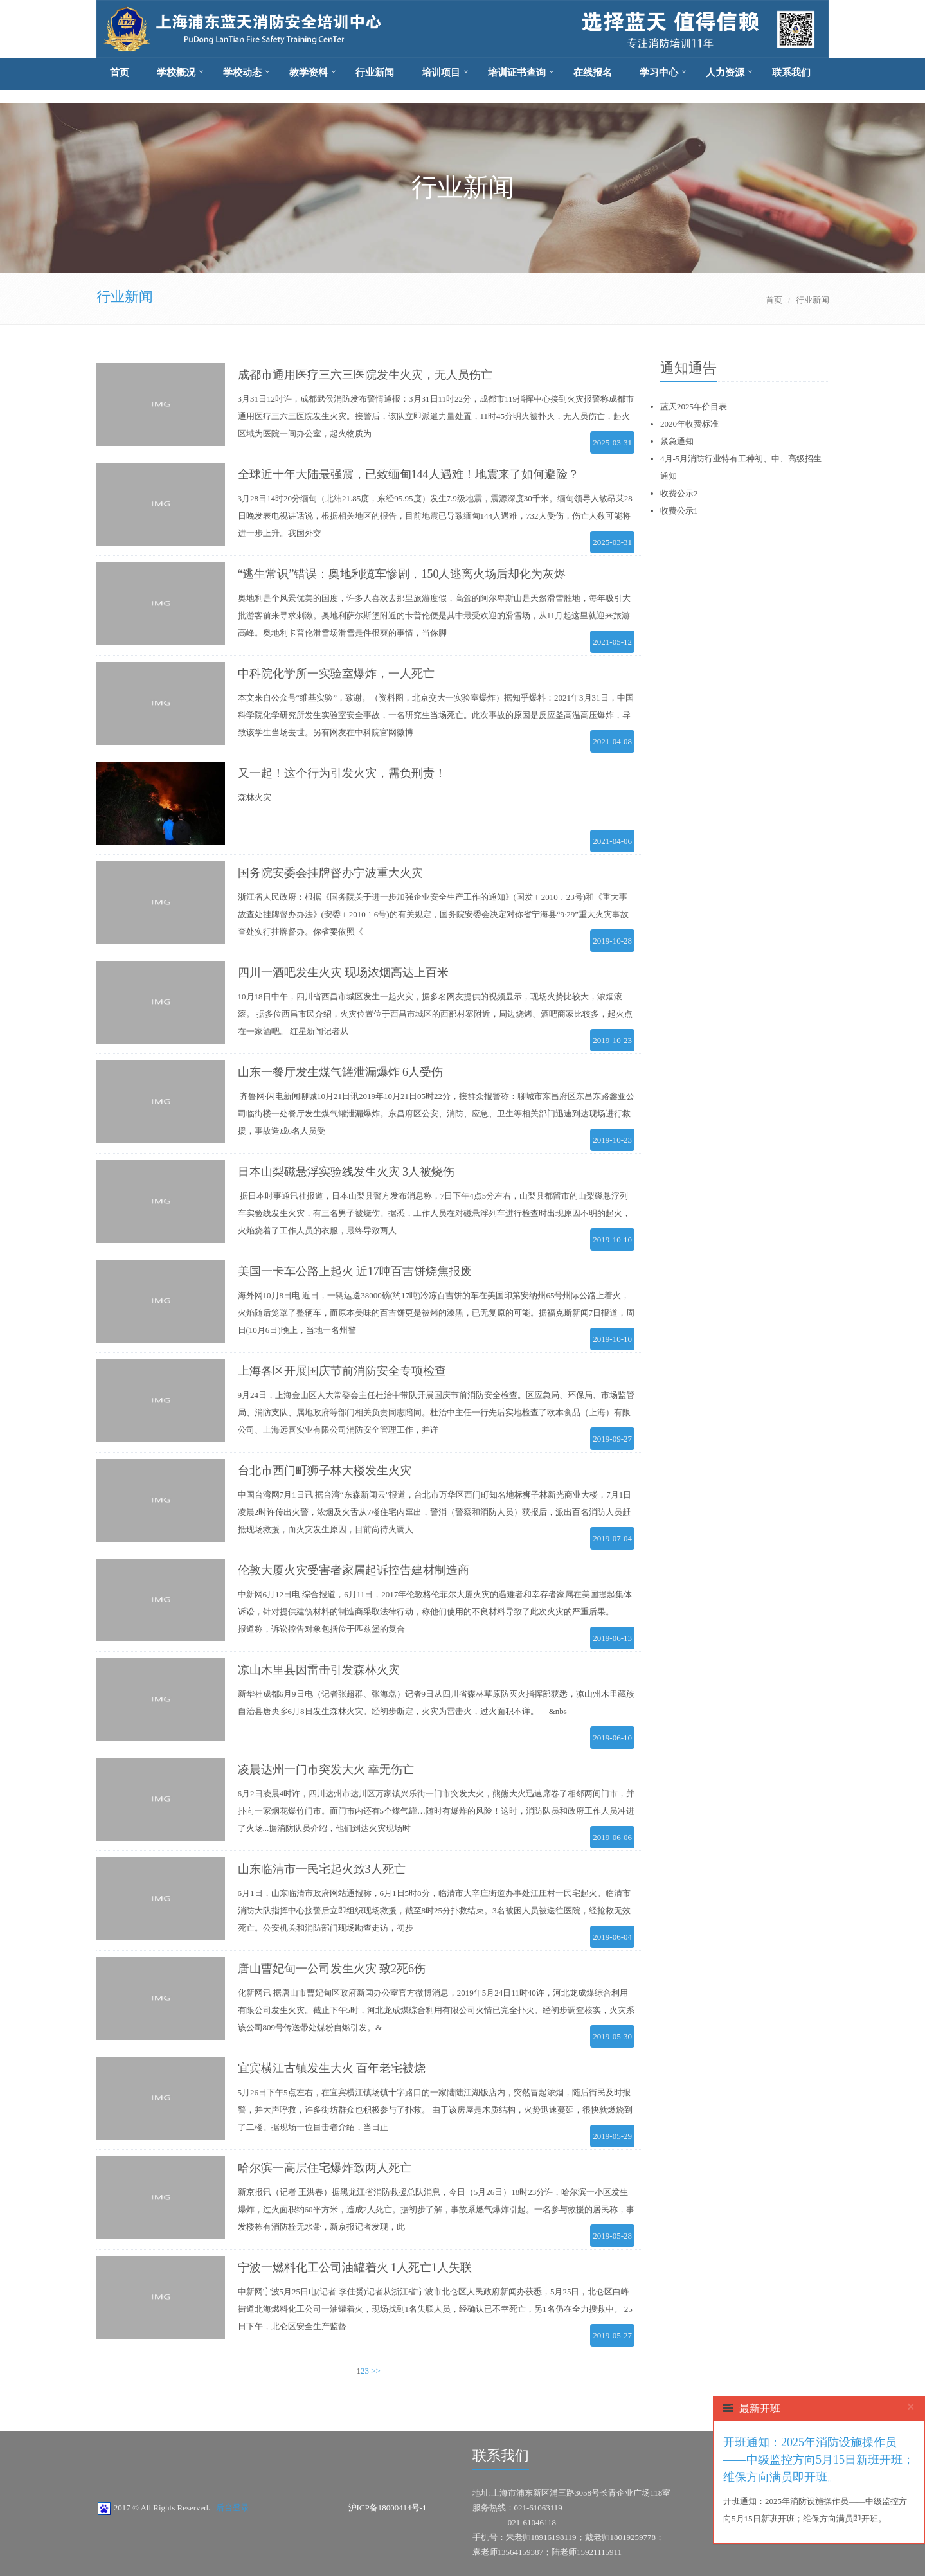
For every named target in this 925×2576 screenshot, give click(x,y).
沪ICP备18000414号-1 (387, 2507)
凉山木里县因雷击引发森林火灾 (319, 1669)
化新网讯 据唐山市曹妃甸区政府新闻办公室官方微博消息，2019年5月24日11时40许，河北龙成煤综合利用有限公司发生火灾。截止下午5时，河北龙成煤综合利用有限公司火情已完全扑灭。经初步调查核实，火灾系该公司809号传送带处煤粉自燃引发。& (436, 2010)
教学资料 (308, 72)
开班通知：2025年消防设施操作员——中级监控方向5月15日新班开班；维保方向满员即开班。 (818, 2459)
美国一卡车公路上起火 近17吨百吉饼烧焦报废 (355, 1271)
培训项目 (441, 72)
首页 (119, 72)
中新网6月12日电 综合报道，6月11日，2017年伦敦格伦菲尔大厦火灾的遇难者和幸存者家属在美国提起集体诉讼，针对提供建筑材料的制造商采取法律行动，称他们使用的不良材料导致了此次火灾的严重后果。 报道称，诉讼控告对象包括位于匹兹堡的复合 (435, 1611)
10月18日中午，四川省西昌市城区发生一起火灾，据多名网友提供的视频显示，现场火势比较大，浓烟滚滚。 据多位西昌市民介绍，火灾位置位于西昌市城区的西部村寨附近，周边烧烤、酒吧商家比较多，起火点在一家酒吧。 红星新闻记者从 (435, 1014)
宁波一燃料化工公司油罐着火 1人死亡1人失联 (355, 2267)
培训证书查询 (517, 72)
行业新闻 (374, 72)
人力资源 (725, 72)
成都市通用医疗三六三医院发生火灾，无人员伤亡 (365, 374)
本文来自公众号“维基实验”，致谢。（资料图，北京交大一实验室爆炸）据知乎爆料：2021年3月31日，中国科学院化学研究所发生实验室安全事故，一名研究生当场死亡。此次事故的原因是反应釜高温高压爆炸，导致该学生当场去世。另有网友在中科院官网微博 (436, 715)
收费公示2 (679, 493)
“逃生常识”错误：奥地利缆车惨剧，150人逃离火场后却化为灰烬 (402, 574)
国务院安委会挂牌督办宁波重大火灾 (330, 872)
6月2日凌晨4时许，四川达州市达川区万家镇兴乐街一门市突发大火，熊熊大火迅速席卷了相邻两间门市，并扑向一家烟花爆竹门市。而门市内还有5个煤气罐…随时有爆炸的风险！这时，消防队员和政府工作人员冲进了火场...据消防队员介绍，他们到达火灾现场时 (436, 1811)
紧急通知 (677, 441)
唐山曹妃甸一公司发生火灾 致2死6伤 (332, 1968)
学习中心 (659, 72)
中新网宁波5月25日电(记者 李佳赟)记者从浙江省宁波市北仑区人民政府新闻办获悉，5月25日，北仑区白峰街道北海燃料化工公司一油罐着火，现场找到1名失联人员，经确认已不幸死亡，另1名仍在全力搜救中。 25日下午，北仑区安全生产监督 (435, 2309)
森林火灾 (254, 797)
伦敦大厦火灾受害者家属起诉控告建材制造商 (353, 1570)
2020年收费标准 (689, 424)
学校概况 (176, 72)
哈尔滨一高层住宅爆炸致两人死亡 (324, 2167)
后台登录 (232, 2507)
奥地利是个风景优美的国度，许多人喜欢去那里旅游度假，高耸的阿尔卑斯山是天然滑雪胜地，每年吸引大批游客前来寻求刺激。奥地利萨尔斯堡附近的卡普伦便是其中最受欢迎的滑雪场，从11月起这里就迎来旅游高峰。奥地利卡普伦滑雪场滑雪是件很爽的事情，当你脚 (434, 615)
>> (376, 2370)
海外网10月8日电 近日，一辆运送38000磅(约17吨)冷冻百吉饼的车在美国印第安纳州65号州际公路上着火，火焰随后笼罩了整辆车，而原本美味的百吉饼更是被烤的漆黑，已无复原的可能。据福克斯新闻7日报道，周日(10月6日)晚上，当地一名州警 (436, 1313)
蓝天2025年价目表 (693, 406)
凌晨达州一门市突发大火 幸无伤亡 (326, 1769)
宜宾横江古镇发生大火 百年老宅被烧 (332, 2068)
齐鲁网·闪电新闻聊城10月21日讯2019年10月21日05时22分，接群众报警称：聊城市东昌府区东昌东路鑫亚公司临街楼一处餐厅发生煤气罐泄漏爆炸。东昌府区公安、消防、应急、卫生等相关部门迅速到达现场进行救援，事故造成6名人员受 (436, 1113)
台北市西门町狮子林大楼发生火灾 (324, 1470)
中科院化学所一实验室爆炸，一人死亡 (336, 673)
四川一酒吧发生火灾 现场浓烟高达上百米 (343, 972)
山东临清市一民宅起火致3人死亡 (322, 1869)
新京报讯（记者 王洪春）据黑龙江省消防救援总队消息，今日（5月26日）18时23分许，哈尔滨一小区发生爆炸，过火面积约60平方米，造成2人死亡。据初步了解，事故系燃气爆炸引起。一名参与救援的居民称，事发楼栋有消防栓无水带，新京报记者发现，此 (436, 2209)
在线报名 (592, 72)
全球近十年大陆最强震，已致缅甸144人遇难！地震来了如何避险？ (408, 474)
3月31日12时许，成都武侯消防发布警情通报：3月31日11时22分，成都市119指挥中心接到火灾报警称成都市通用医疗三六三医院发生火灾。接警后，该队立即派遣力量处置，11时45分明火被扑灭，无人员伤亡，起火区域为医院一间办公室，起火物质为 (436, 416)
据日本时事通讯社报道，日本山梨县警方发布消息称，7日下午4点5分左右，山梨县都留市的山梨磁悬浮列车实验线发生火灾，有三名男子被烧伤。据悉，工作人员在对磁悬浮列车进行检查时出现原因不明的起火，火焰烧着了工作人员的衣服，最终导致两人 (434, 1213)
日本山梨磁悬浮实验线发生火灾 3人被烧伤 (346, 1171)
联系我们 (791, 72)
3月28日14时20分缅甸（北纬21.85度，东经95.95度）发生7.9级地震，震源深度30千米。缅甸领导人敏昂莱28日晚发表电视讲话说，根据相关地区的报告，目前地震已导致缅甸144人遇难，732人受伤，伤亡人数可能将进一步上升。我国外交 (435, 516)
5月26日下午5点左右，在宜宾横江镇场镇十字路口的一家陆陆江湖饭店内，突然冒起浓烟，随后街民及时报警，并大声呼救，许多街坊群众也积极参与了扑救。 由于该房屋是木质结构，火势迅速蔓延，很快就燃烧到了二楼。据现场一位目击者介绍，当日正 (435, 2110)
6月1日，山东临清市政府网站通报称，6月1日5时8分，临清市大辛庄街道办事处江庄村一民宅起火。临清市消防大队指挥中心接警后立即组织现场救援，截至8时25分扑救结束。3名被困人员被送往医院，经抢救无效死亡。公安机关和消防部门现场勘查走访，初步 (434, 1910)
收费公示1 (679, 510)
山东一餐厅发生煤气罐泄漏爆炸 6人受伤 (341, 1072)
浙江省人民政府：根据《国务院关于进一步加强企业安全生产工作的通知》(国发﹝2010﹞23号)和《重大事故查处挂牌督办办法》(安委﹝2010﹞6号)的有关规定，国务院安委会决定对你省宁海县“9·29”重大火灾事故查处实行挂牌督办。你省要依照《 (433, 914)
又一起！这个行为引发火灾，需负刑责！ (342, 773)
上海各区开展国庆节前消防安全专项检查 (342, 1370)
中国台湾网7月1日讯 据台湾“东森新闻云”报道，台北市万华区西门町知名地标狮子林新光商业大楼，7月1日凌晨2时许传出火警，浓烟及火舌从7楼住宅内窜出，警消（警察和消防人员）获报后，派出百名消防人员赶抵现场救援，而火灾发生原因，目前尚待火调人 (435, 1512)
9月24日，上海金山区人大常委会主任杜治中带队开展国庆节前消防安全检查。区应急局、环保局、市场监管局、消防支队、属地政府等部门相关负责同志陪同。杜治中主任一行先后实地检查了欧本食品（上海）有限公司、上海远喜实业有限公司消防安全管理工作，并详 (436, 1412)
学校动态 (242, 72)
